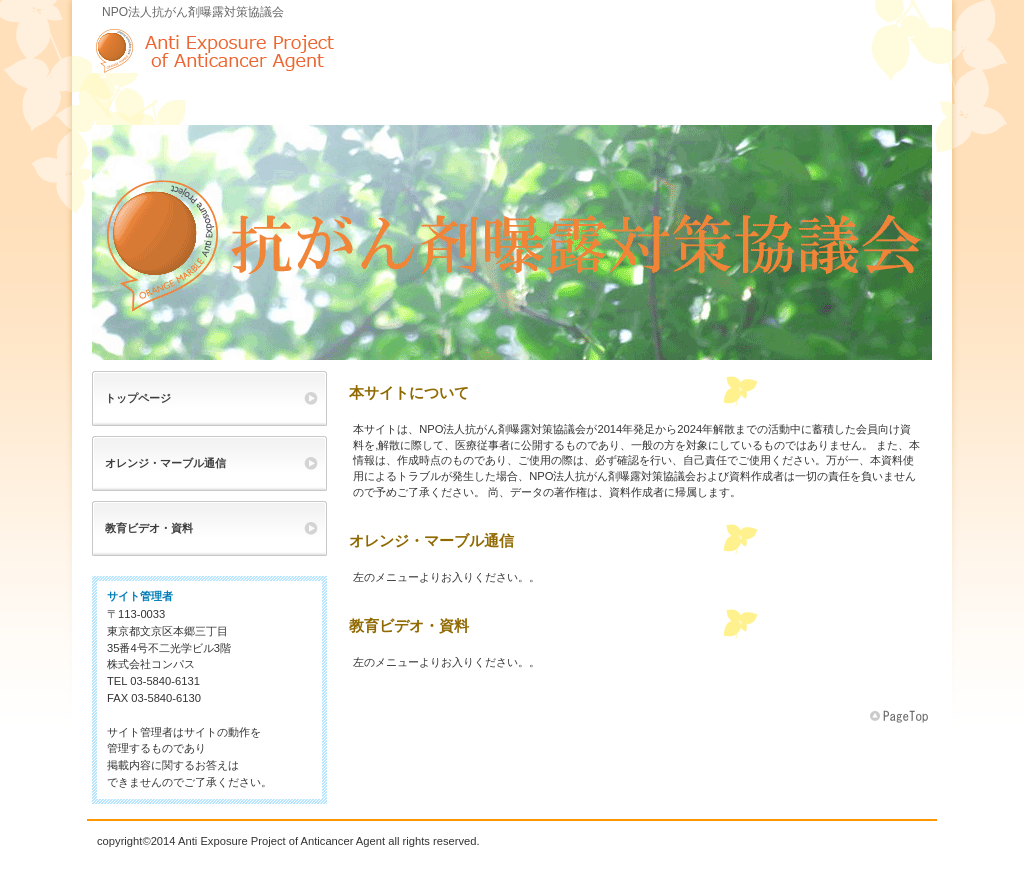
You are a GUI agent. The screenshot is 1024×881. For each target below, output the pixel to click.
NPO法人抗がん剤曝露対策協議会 (292, 51)
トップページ (138, 398)
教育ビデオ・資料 (149, 528)
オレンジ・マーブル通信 (165, 463)
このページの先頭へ (901, 717)
